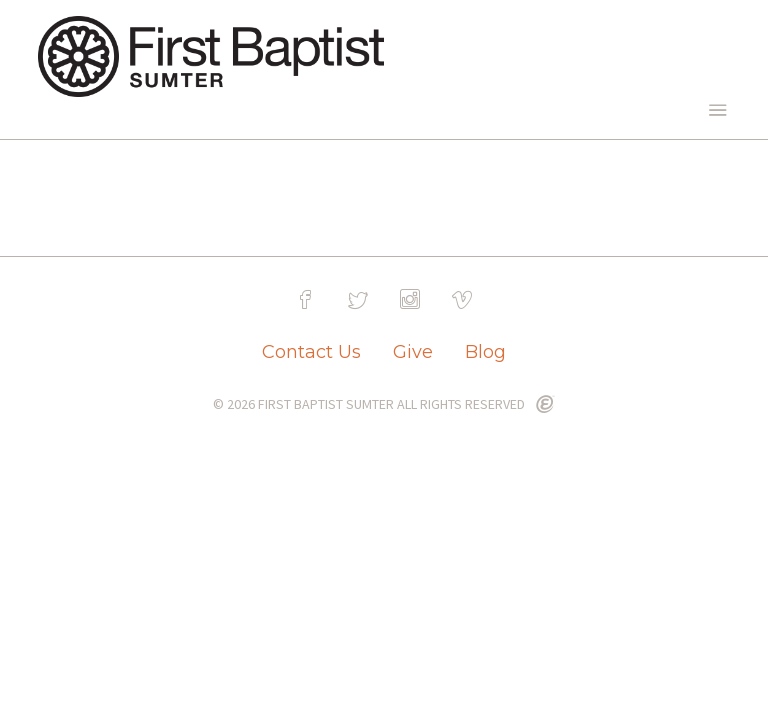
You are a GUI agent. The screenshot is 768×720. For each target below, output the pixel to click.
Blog (485, 352)
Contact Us (311, 352)
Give (413, 352)
